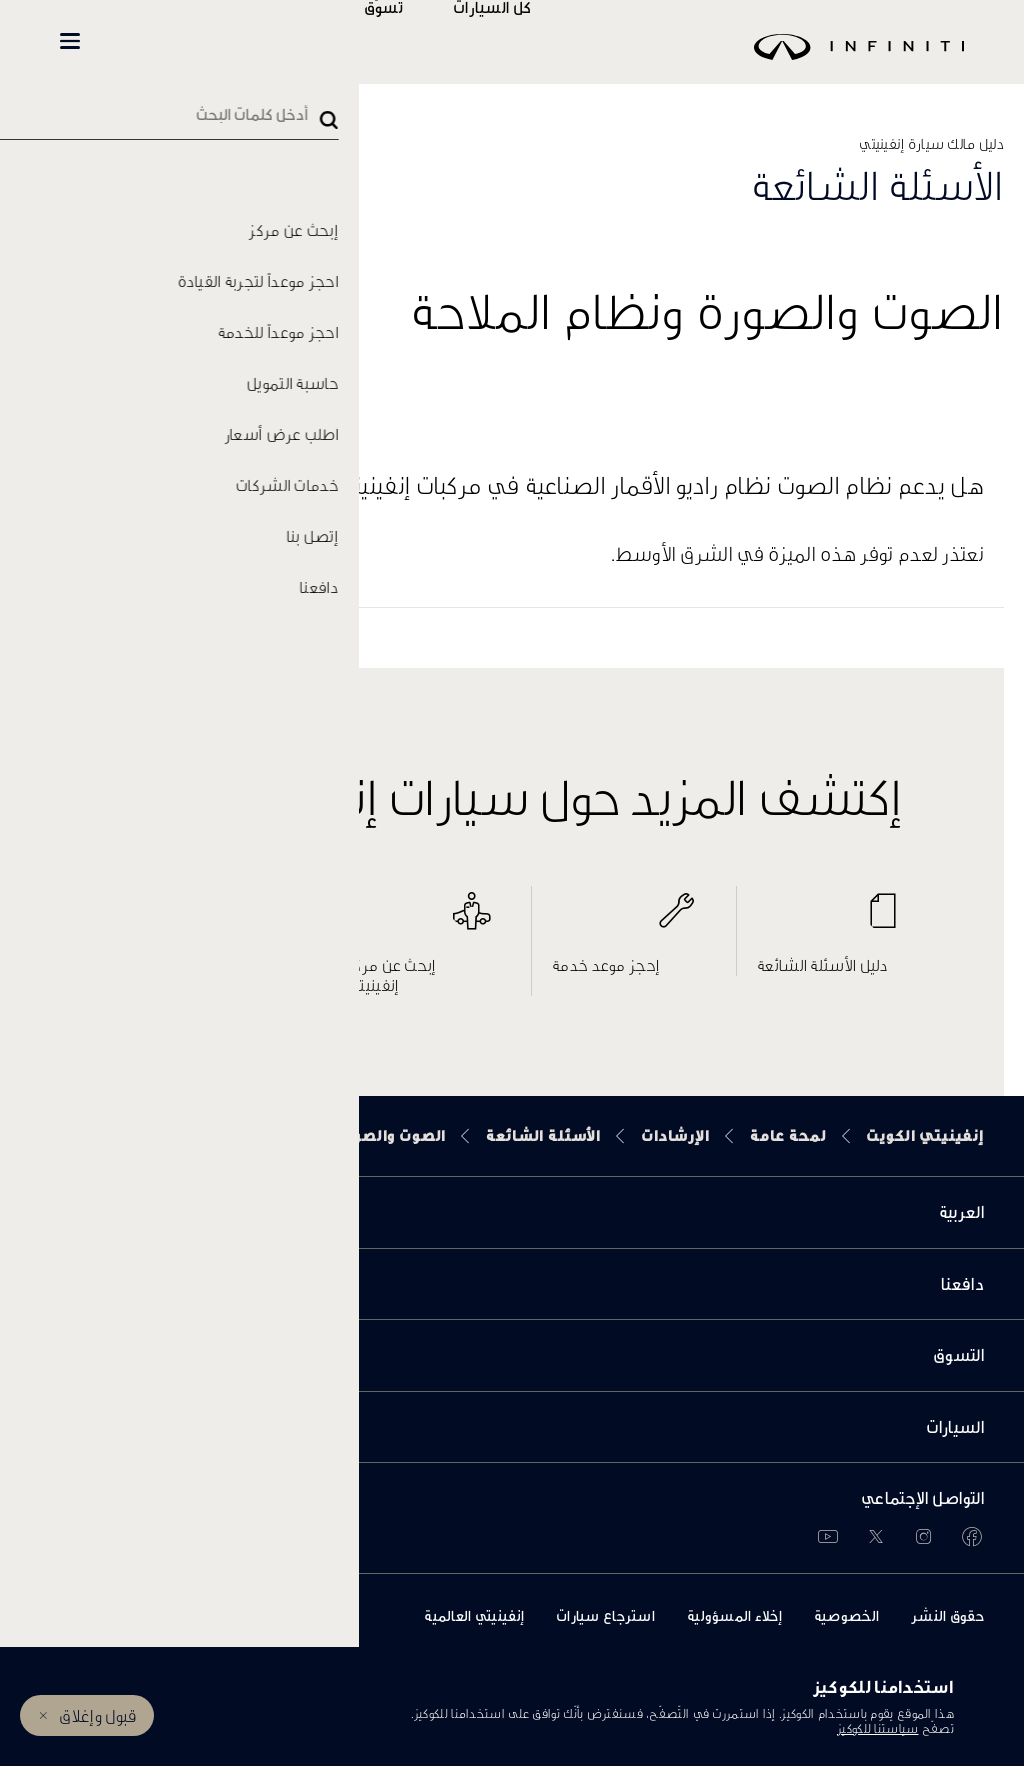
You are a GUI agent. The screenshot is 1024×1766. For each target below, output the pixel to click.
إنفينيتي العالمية (474, 1615)
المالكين (322, 41)
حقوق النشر (947, 1615)
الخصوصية (846, 1615)
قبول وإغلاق (97, 1715)
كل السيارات (551, 41)
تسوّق (442, 41)
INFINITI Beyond (170, 41)
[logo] (562, 61)
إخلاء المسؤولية (734, 1615)
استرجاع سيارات (605, 1615)
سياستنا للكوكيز (878, 1728)
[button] (70, 41)
